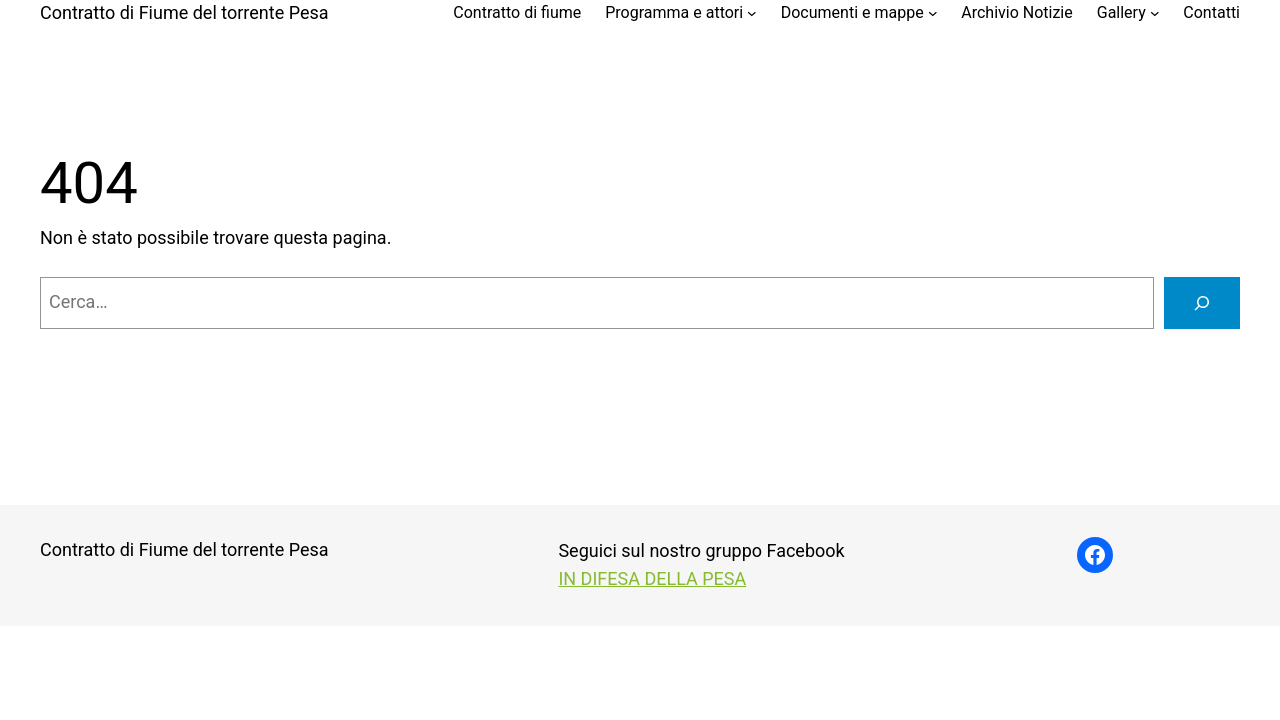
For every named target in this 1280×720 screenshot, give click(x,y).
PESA (724, 578)
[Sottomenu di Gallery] (1155, 13)
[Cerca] (1202, 303)
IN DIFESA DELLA (630, 578)
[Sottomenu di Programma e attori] (752, 13)
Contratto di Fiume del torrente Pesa (184, 12)
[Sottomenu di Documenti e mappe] (933, 13)
